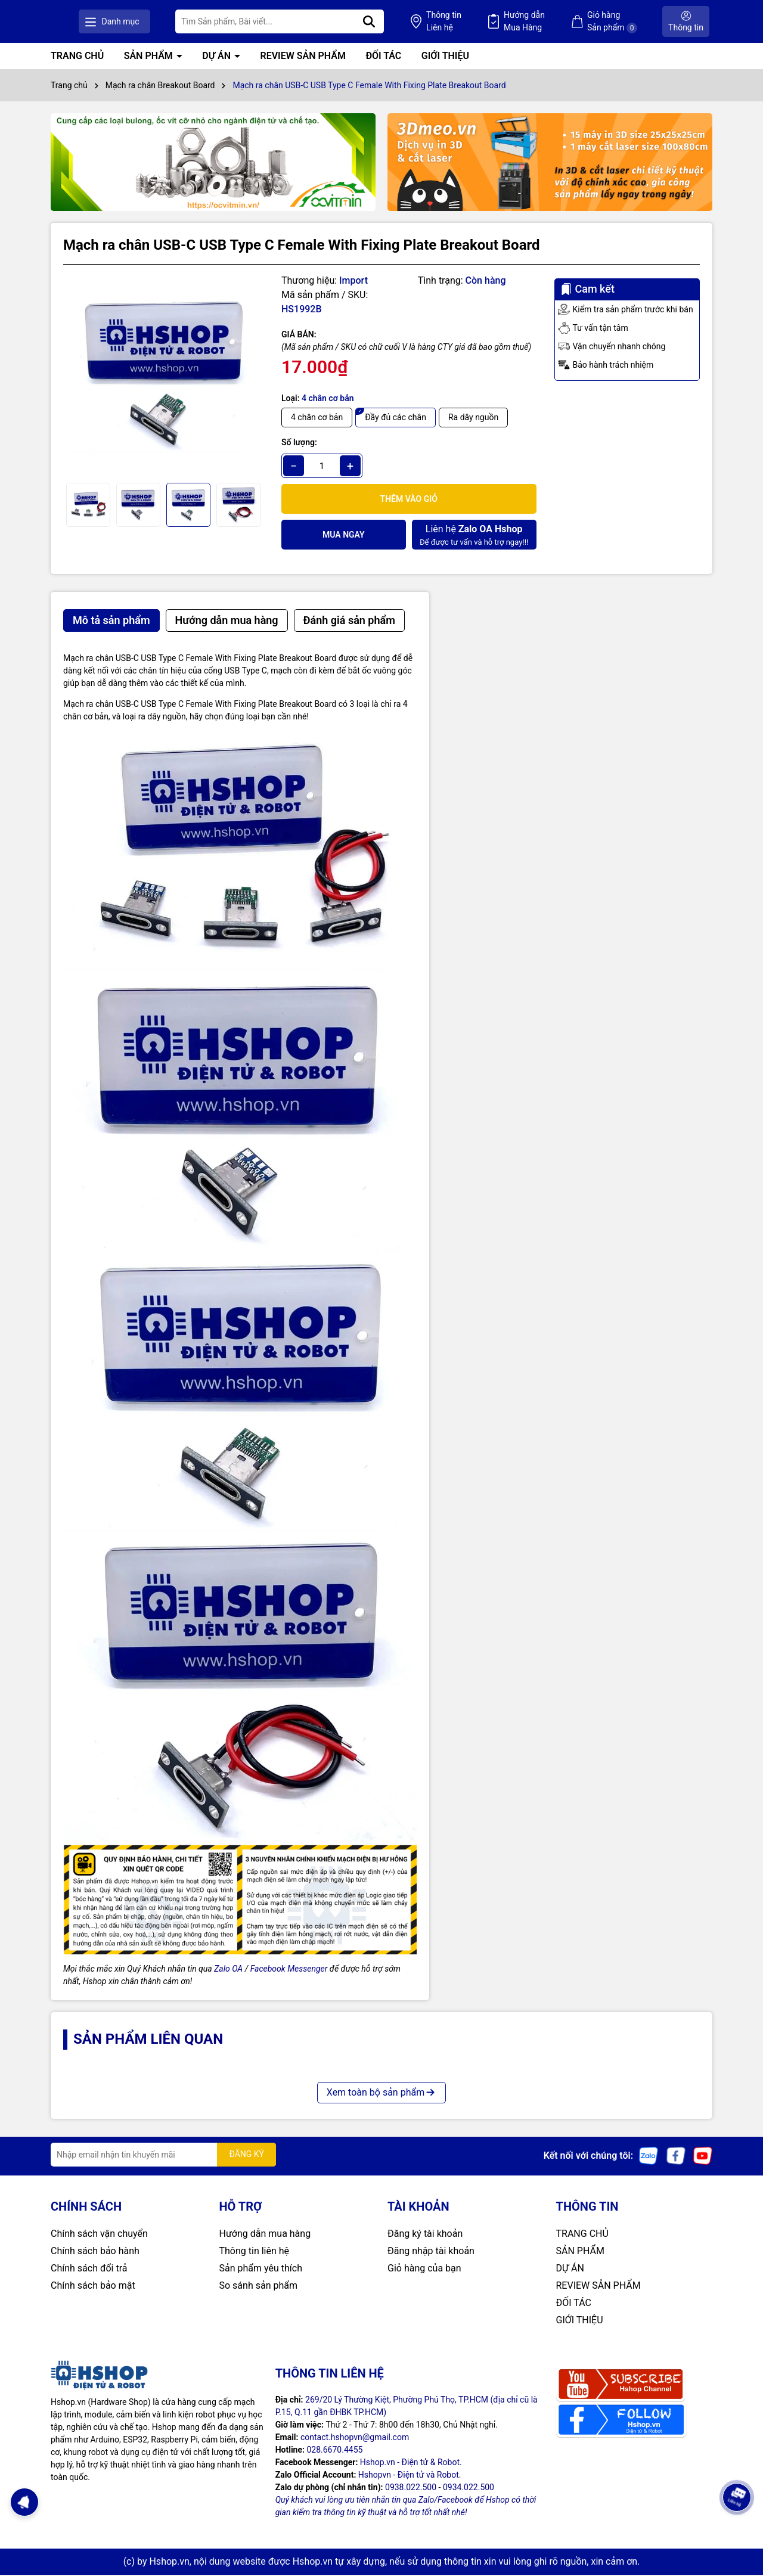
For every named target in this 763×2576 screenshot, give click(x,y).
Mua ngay (343, 536)
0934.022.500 (468, 2488)
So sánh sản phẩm (258, 2286)
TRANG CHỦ (77, 57)
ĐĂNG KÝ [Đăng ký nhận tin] (246, 2156)
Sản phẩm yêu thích (260, 2269)
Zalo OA (228, 1970)
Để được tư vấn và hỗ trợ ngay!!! (474, 535)
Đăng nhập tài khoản (430, 2252)
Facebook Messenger (289, 1970)
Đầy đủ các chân (395, 419)
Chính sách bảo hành (95, 2252)
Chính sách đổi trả (89, 2269)
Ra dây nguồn (473, 419)
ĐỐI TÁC (383, 57)
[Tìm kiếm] (437, 22)
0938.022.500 (410, 2488)
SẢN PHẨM (149, 57)
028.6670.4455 (334, 2451)
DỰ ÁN (217, 57)
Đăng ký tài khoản (425, 2234)
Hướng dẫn (558, 23)
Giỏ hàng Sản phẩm (629, 22)
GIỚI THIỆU (445, 57)
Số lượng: (299, 444)
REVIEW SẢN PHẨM (303, 57)
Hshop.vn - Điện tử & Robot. (411, 2463)
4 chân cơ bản (317, 419)
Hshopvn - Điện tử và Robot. (409, 2476)
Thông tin (494, 23)
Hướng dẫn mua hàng (265, 2234)
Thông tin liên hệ (254, 2252)
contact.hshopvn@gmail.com (354, 2438)
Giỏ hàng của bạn (424, 2269)
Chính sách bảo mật (93, 2286)
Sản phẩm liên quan (148, 2040)
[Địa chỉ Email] (163, 2156)
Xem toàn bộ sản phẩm (381, 2093)
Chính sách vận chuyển (99, 2234)
